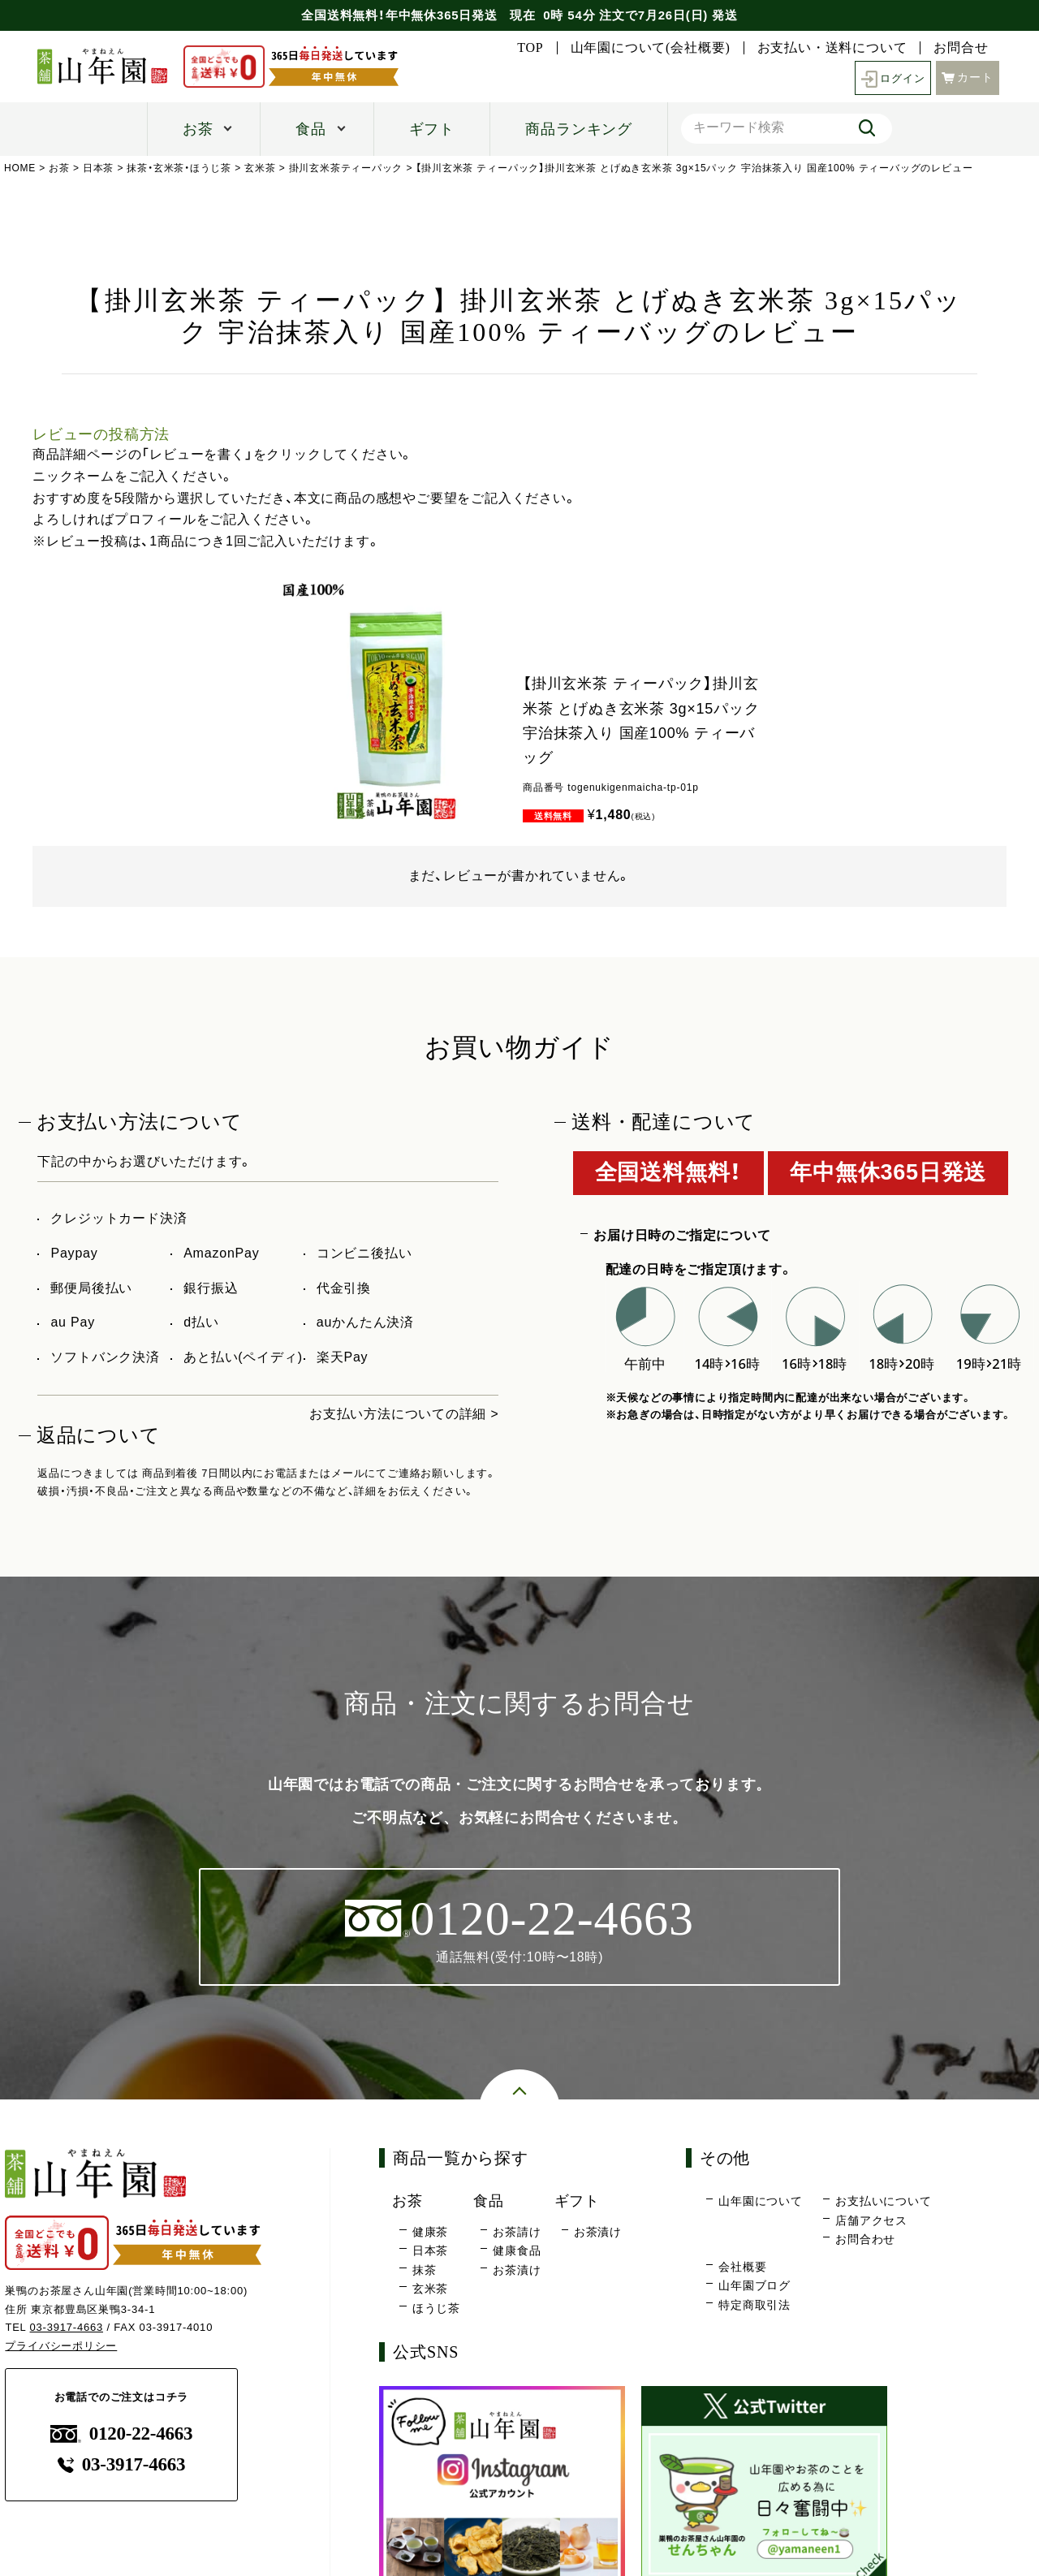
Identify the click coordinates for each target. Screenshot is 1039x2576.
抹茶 (424, 2269)
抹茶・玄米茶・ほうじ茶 (179, 168)
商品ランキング (578, 129)
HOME (20, 168)
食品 (310, 129)
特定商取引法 (754, 2304)
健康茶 (430, 2231)
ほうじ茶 (436, 2308)
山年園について (760, 2201)
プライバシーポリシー (61, 2347)
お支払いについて (883, 2201)
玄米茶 (259, 168)
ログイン (891, 77)
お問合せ (960, 47)
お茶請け (517, 2231)
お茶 (198, 129)
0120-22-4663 (121, 2433)
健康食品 (517, 2251)
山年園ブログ (754, 2286)
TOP (530, 47)
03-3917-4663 (67, 2328)
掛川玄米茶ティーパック (346, 168)
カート (968, 76)
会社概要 (742, 2266)
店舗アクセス (871, 2220)
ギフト (432, 129)
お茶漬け (517, 2269)
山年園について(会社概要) (651, 47)
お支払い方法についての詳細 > (404, 1414)
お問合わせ (865, 2239)
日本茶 (98, 168)
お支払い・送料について (832, 47)
